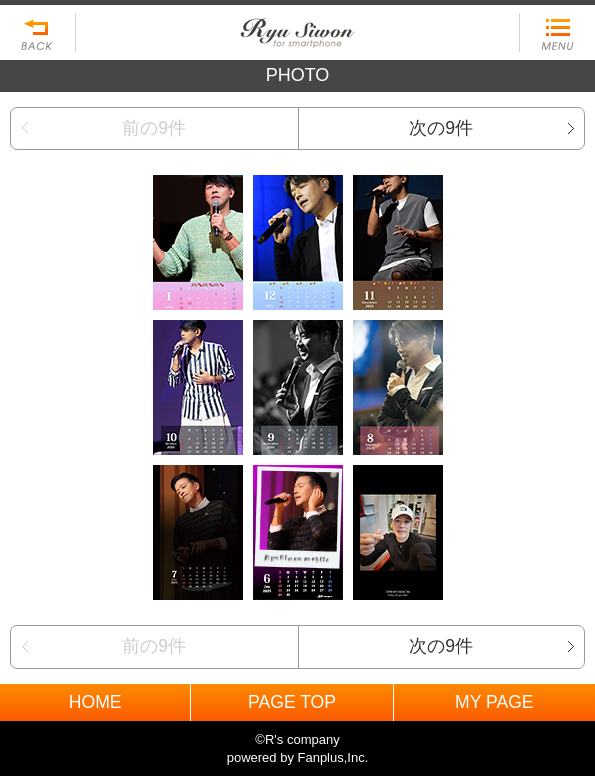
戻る (38, 32)
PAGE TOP (292, 702)
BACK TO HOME (297, 27)
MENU (557, 32)
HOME (95, 702)
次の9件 (441, 128)
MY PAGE (494, 702)
